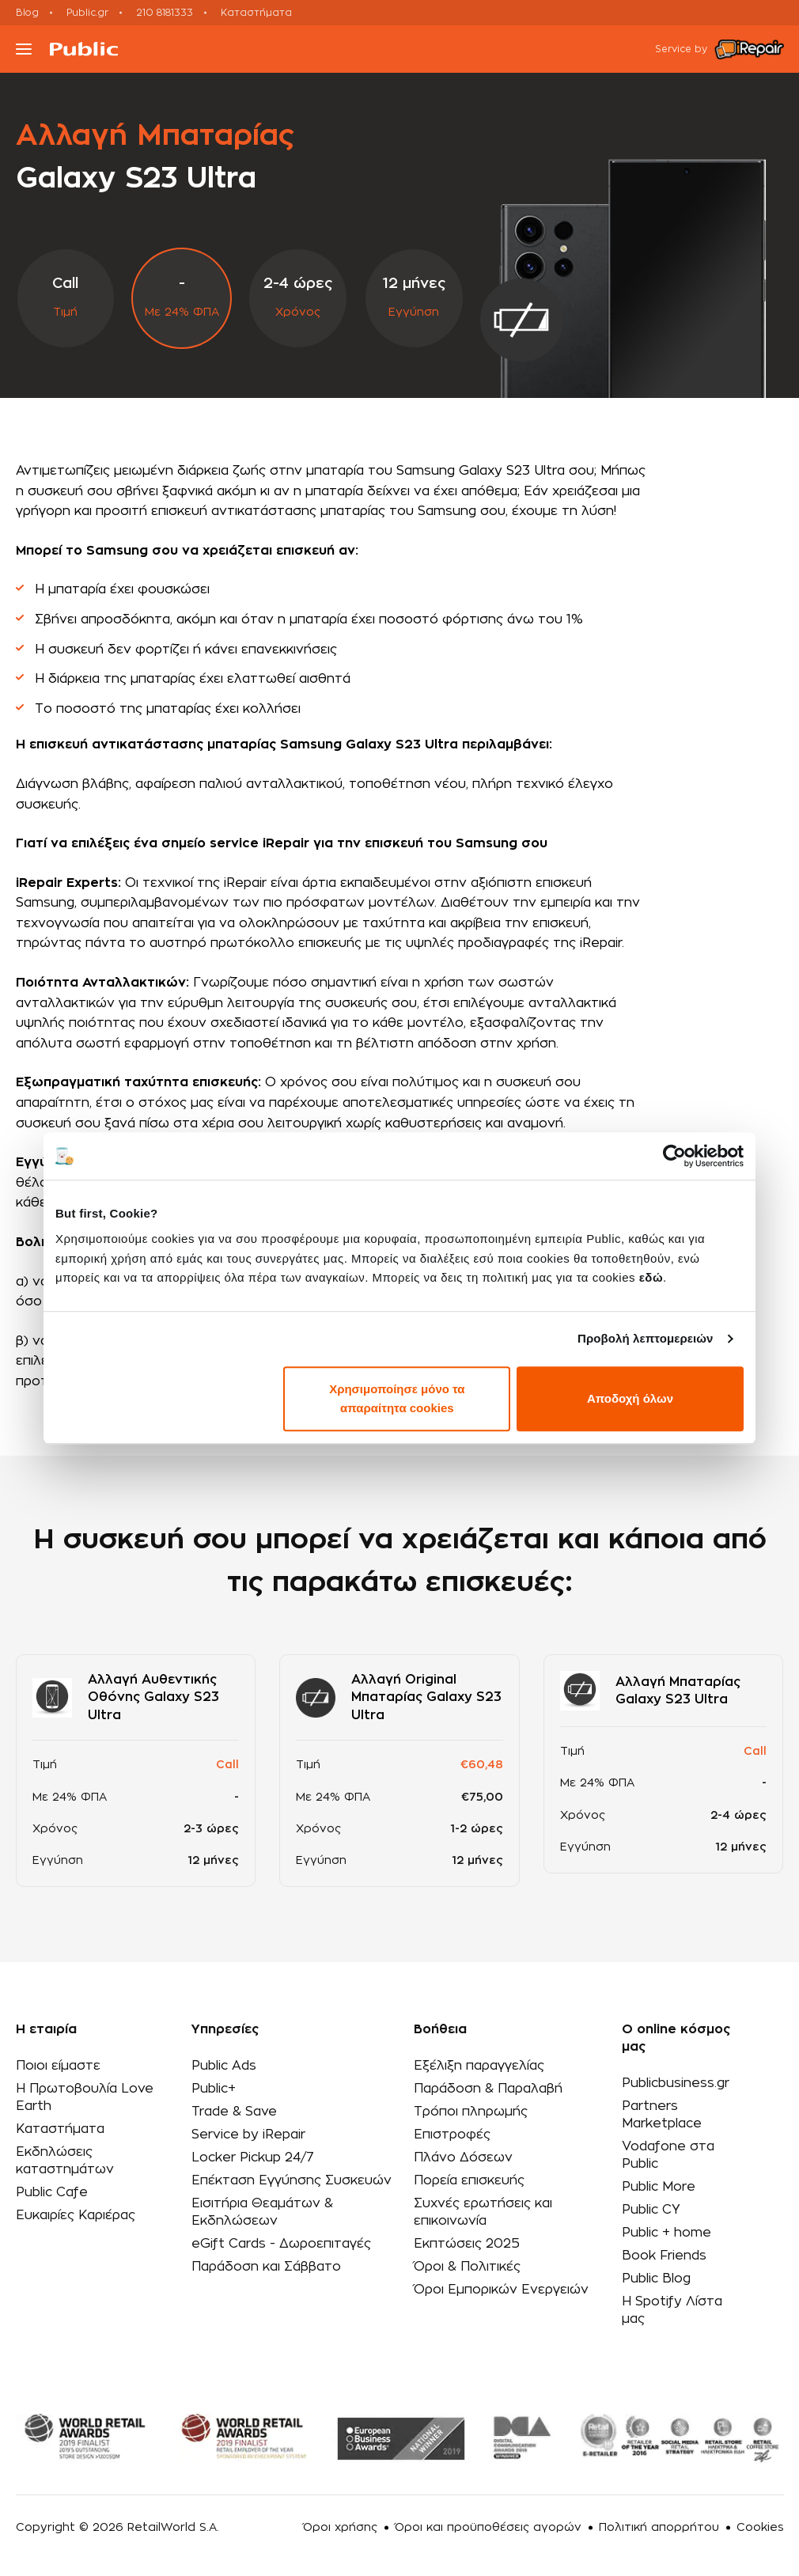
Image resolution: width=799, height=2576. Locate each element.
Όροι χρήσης (340, 2527)
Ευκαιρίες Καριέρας (75, 2215)
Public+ (213, 2088)
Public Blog (656, 2278)
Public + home (666, 2232)
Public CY (651, 2209)
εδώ (651, 1277)
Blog (27, 12)
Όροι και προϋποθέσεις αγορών (488, 2527)
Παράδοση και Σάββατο (266, 2266)
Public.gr (87, 12)
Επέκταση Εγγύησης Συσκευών (291, 2180)
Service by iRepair (248, 2134)
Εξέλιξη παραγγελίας (479, 2065)
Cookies (760, 2527)
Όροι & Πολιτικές (467, 2266)
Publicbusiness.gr (675, 2083)
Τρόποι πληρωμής (471, 2111)
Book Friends (664, 2255)
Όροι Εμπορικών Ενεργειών (501, 2289)
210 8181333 (164, 12)
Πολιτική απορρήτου (659, 2527)
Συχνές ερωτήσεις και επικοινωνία (483, 2212)
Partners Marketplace (662, 2115)
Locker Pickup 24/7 (252, 2157)
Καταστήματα (256, 12)
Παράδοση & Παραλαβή (488, 2088)
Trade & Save (234, 2111)
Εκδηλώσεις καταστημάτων (65, 2161)
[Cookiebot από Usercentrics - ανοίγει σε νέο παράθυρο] (674, 1156)
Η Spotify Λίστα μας (672, 2310)
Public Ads (223, 2065)
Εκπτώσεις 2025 (467, 2243)
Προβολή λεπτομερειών (645, 1338)
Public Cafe (52, 2192)
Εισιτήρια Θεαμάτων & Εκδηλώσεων (262, 2212)
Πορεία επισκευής (469, 2180)
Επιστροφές (452, 2134)
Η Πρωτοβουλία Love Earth (84, 2097)
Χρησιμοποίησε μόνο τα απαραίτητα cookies (396, 1398)
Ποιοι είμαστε (58, 2065)
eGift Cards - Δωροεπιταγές (281, 2243)
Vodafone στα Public (668, 2155)
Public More (658, 2186)
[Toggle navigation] (24, 49)
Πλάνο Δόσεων (463, 2157)
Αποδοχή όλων (630, 1398)
